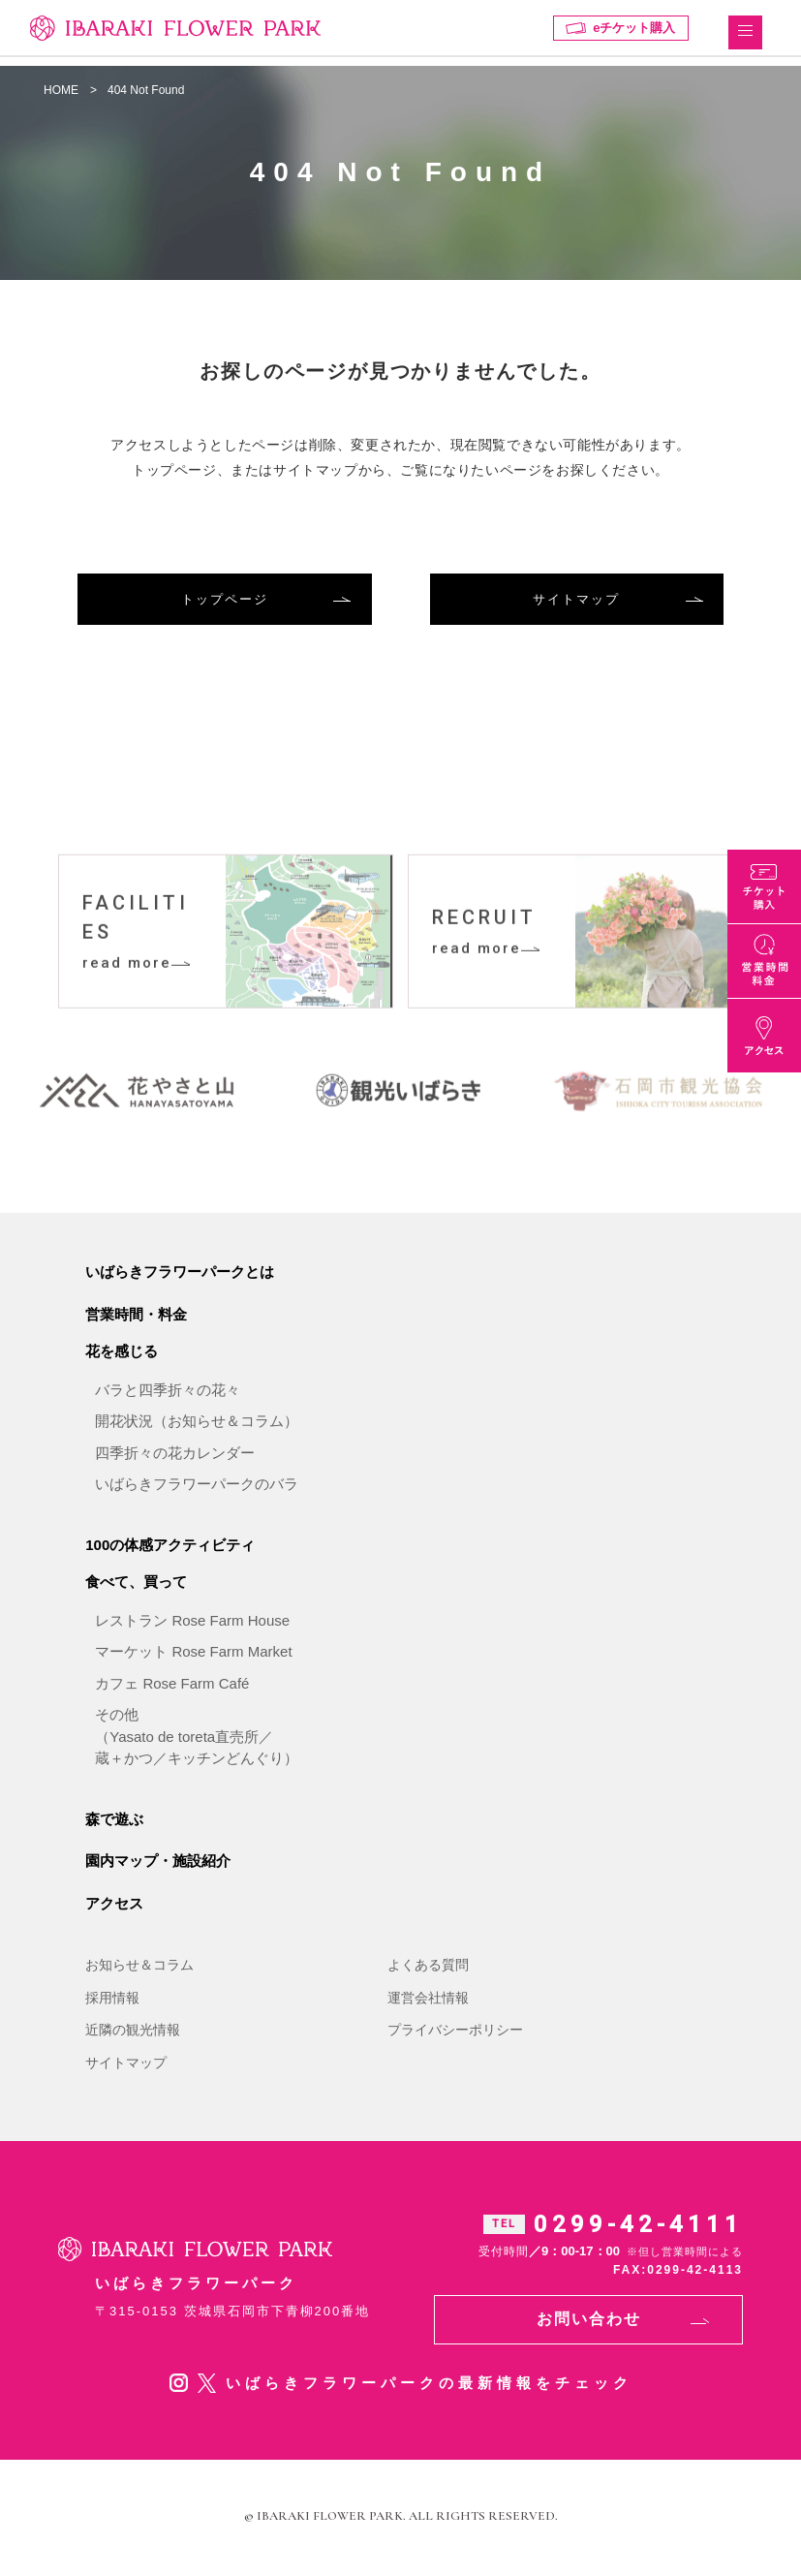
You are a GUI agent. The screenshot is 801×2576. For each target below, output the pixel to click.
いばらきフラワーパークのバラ (196, 1486)
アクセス (114, 1906)
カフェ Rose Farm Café (172, 1686)
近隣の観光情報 (132, 2032)
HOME (61, 90)
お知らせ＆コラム (139, 1967)
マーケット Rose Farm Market (193, 1654)
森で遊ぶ (114, 1822)
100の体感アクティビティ (170, 1547)
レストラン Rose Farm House (192, 1623)
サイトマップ (576, 599)
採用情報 (112, 2000)
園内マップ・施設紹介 (158, 1863)
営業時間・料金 (136, 1317)
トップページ (224, 599)
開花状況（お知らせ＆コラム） (196, 1423)
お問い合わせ (589, 2321)
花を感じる (121, 1354)
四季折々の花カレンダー (175, 1455)
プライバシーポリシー (455, 2032)
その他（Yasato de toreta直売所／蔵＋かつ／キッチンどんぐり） (196, 1739)
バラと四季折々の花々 (167, 1392)
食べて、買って (136, 1584)
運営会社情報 (428, 2000)
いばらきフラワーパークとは (179, 1274)
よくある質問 (428, 1967)
